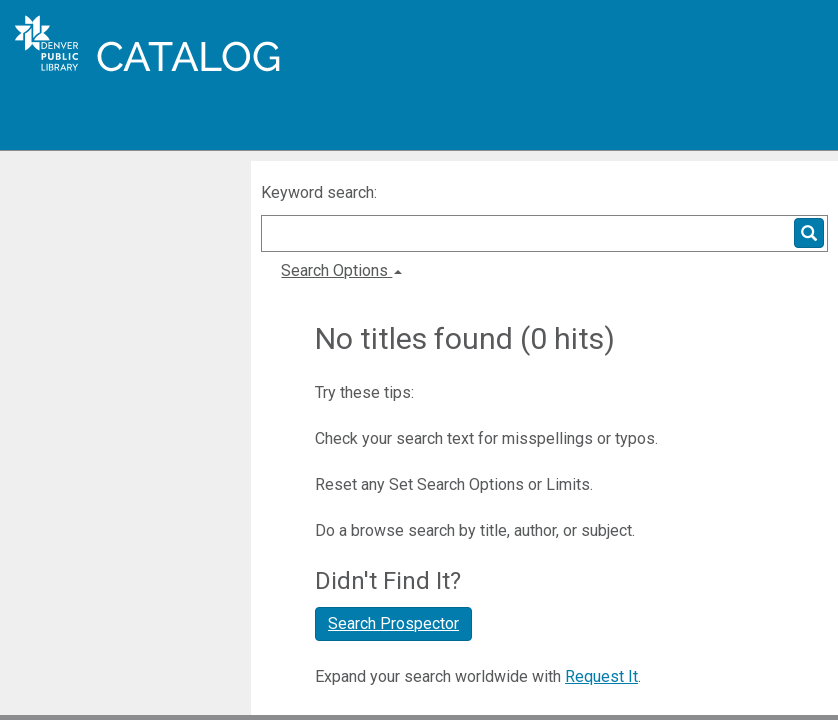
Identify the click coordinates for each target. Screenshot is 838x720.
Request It (601, 676)
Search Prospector (393, 623)
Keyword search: (321, 192)
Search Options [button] (341, 270)
